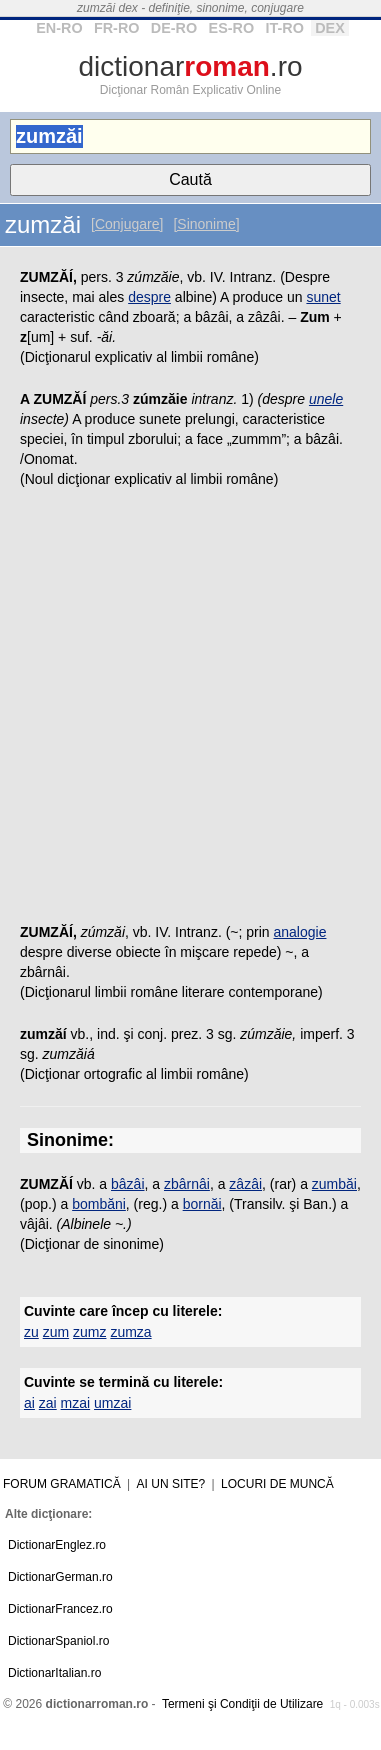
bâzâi (127, 1184)
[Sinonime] (206, 224)
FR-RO (117, 28)
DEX (330, 28)
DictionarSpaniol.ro (58, 1641)
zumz (89, 1332)
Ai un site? (171, 1484)
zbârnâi (187, 1184)
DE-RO (174, 28)
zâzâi (245, 1184)
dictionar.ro (190, 66)
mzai (76, 1403)
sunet (323, 297)
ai (29, 1403)
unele (326, 399)
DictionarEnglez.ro (57, 1545)
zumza (130, 1332)
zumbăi (334, 1184)
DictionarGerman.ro (60, 1577)
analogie (300, 932)
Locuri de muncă (277, 1484)
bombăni (99, 1204)
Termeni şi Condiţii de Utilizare (242, 1704)
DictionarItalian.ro (54, 1673)
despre (149, 297)
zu (31, 1332)
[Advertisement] (190, 711)
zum (56, 1332)
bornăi (202, 1204)
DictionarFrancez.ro (60, 1609)
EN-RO (59, 28)
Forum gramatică (62, 1484)
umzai (112, 1403)
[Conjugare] (127, 224)
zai (48, 1403)
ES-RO (232, 28)
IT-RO (284, 28)
